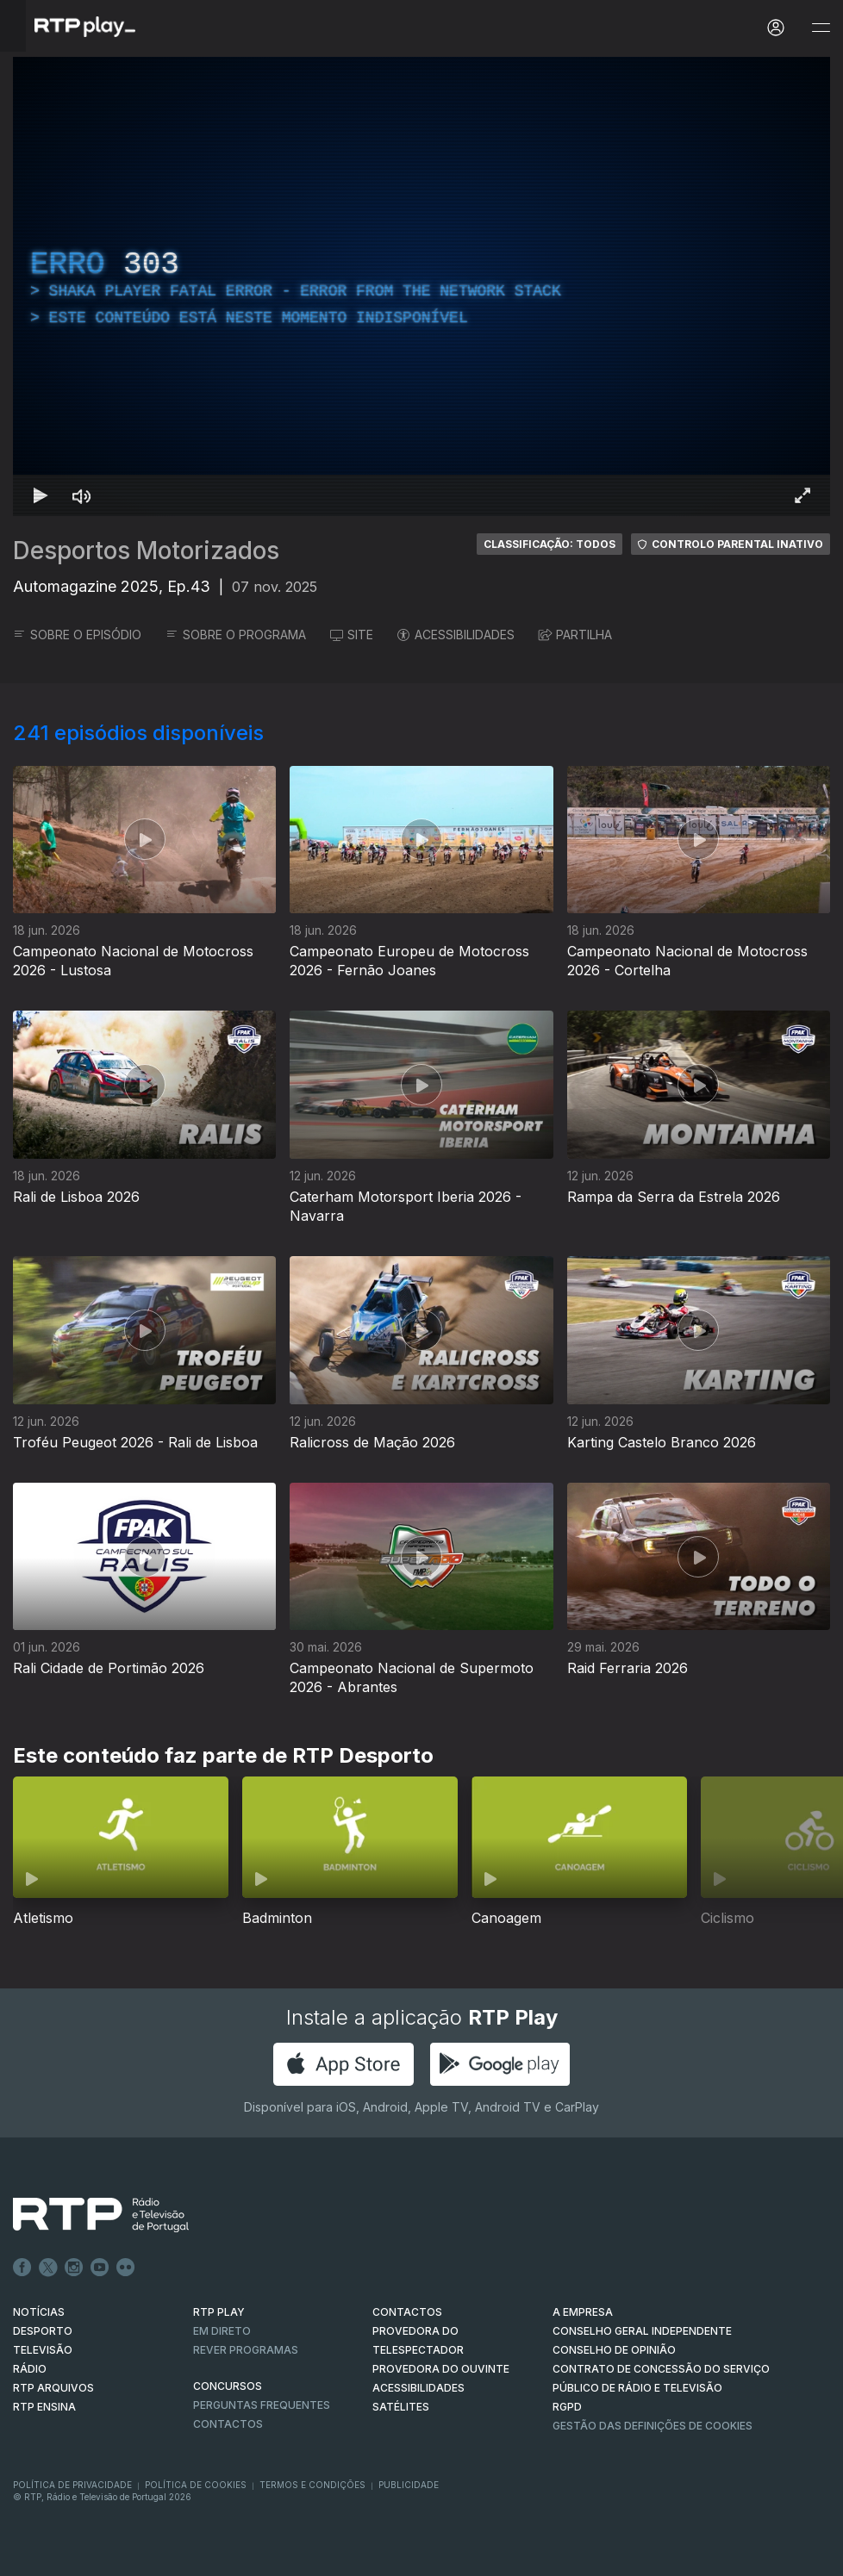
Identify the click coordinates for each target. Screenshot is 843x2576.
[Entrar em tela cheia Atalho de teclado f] (802, 495)
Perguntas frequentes (261, 2405)
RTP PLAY (219, 2311)
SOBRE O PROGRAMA (235, 634)
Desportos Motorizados (146, 550)
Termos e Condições (312, 2485)
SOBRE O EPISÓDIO (77, 634)
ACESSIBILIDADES (456, 634)
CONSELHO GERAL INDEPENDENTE (642, 2330)
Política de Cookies (196, 2485)
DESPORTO (42, 2330)
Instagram (74, 2267)
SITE (351, 634)
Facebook (22, 2267)
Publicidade (408, 2485)
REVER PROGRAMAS (245, 2349)
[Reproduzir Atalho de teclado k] (40, 495)
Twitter (48, 2267)
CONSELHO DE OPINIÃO (614, 2349)
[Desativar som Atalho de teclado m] (82, 495)
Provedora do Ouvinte (440, 2368)
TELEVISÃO (42, 2349)
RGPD (567, 2406)
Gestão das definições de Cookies (652, 2425)
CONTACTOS (407, 2311)
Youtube (100, 2267)
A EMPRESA (583, 2311)
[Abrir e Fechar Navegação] (820, 28)
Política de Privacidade (72, 2485)
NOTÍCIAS (39, 2311)
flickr (125, 2267)
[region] (421, 286)
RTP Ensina (44, 2406)
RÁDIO (30, 2368)
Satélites (400, 2406)
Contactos (228, 2423)
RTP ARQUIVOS (53, 2387)
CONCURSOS (227, 2386)
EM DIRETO (222, 2330)
